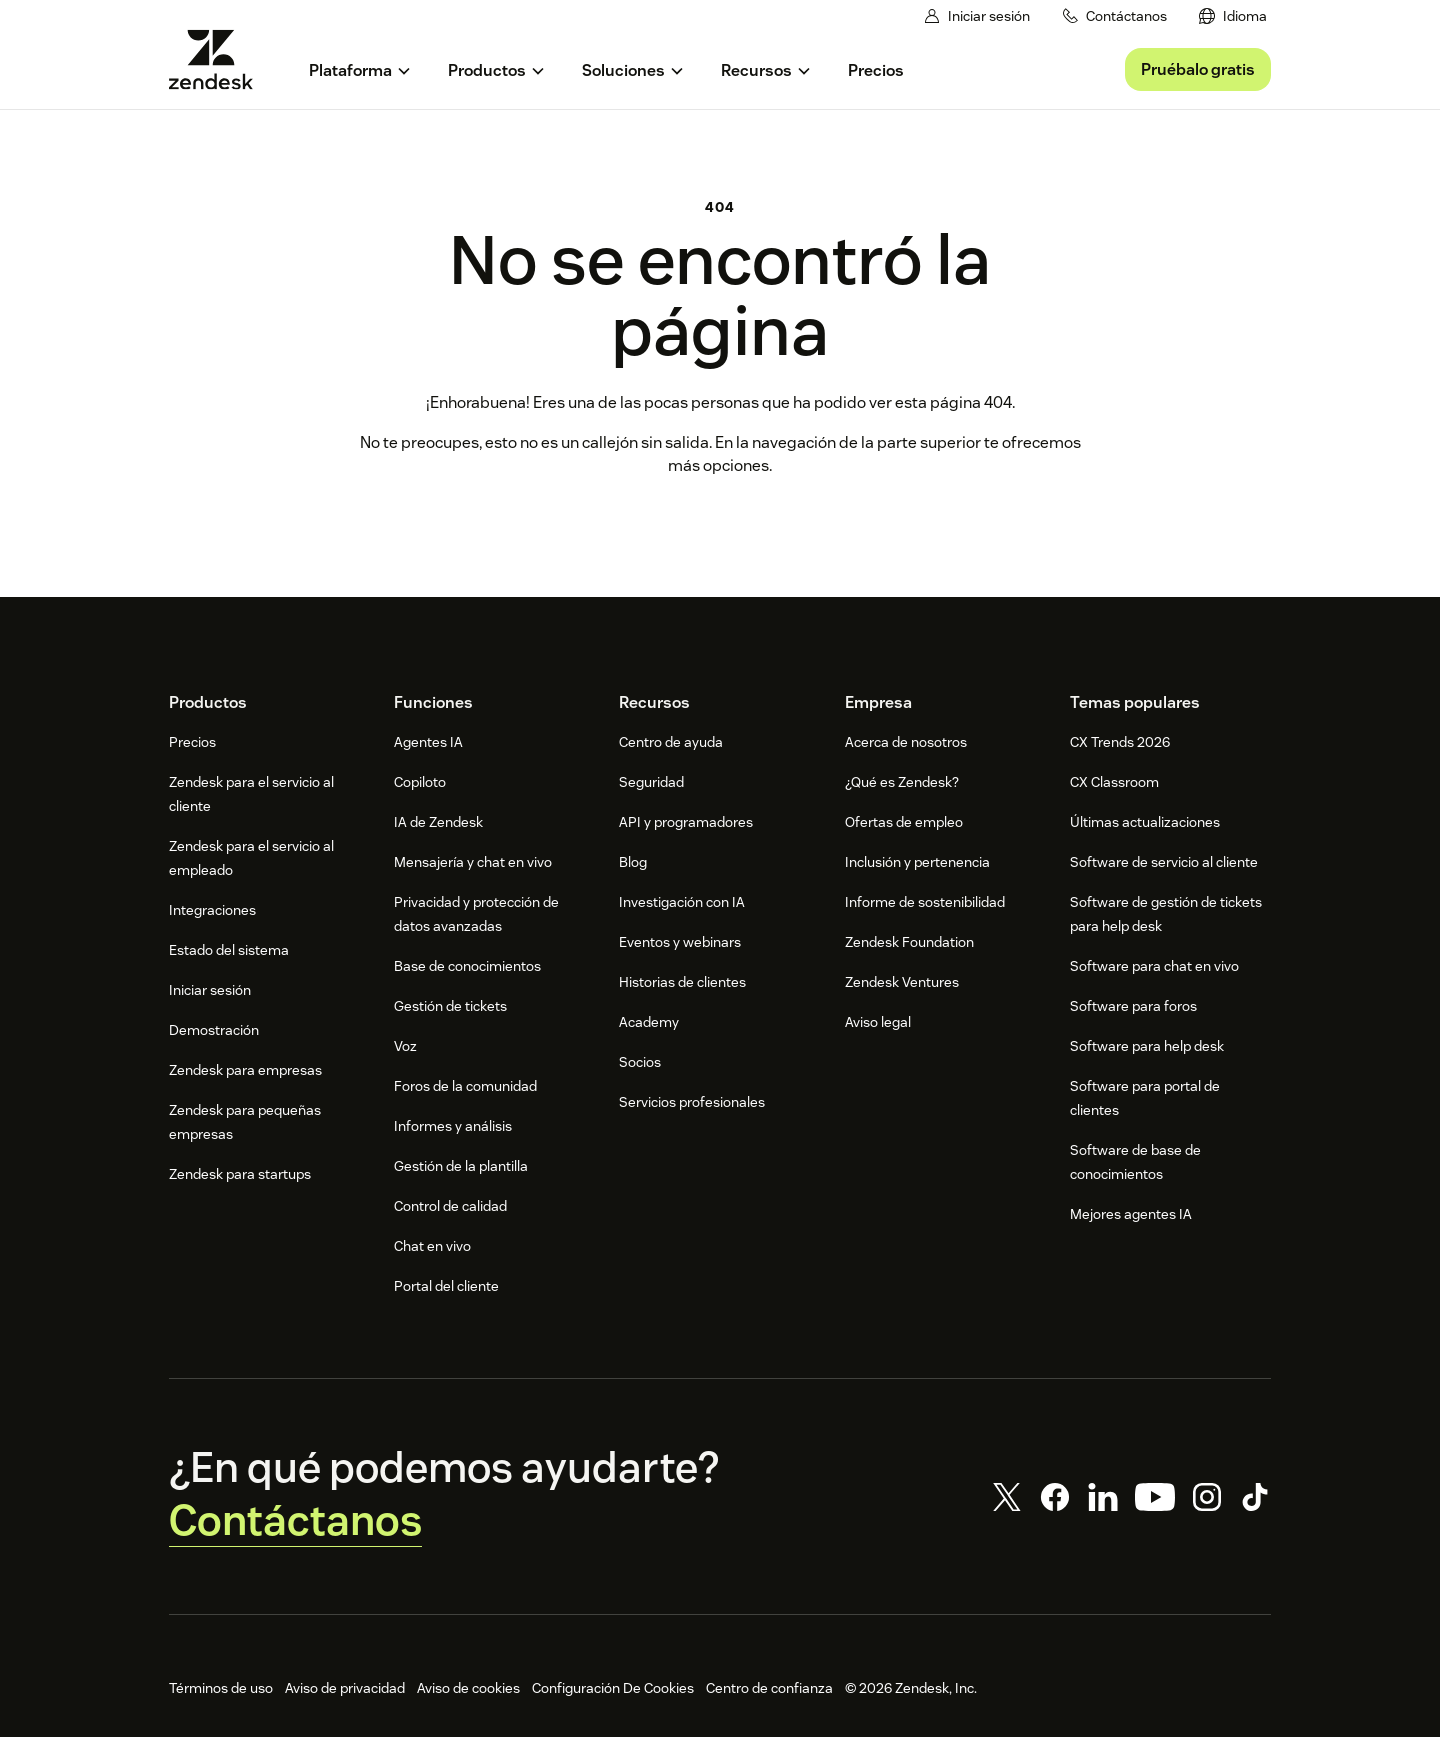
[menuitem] (1234, 16)
